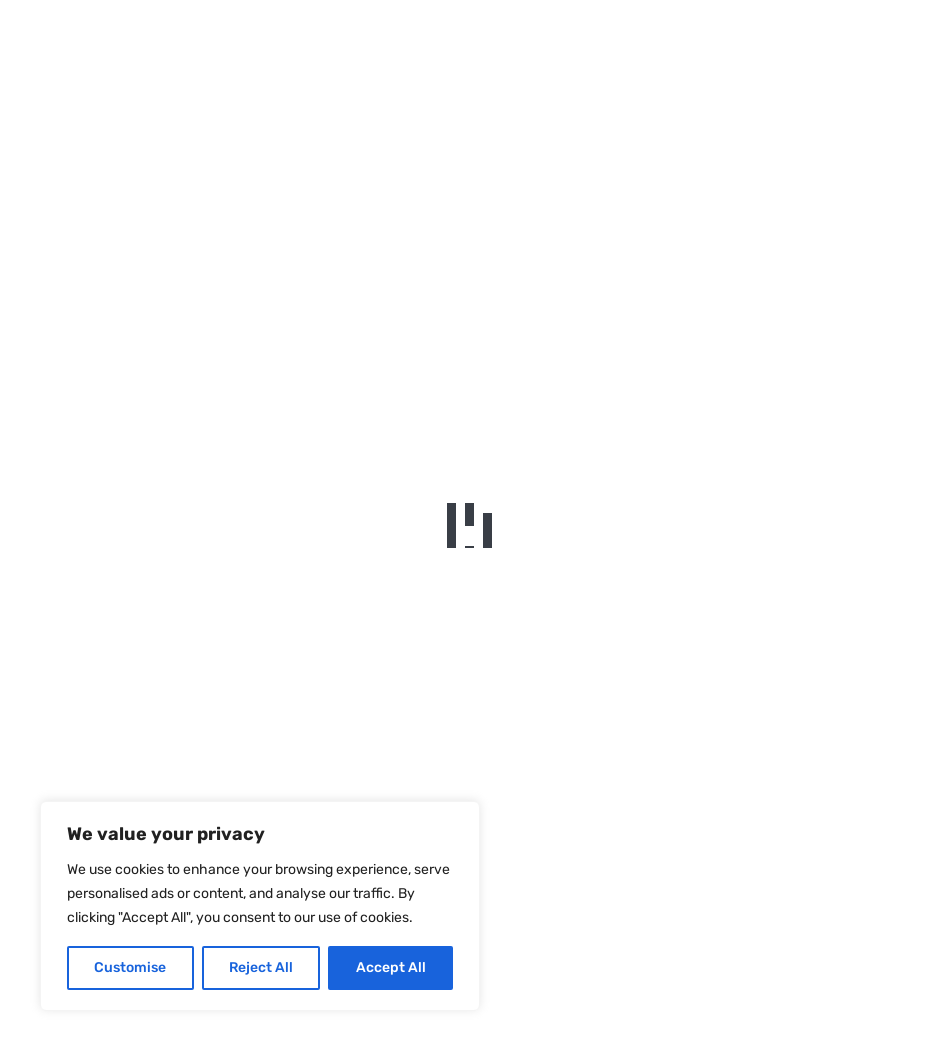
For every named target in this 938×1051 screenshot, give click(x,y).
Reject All (261, 967)
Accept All (391, 967)
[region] (260, 906)
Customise (130, 967)
